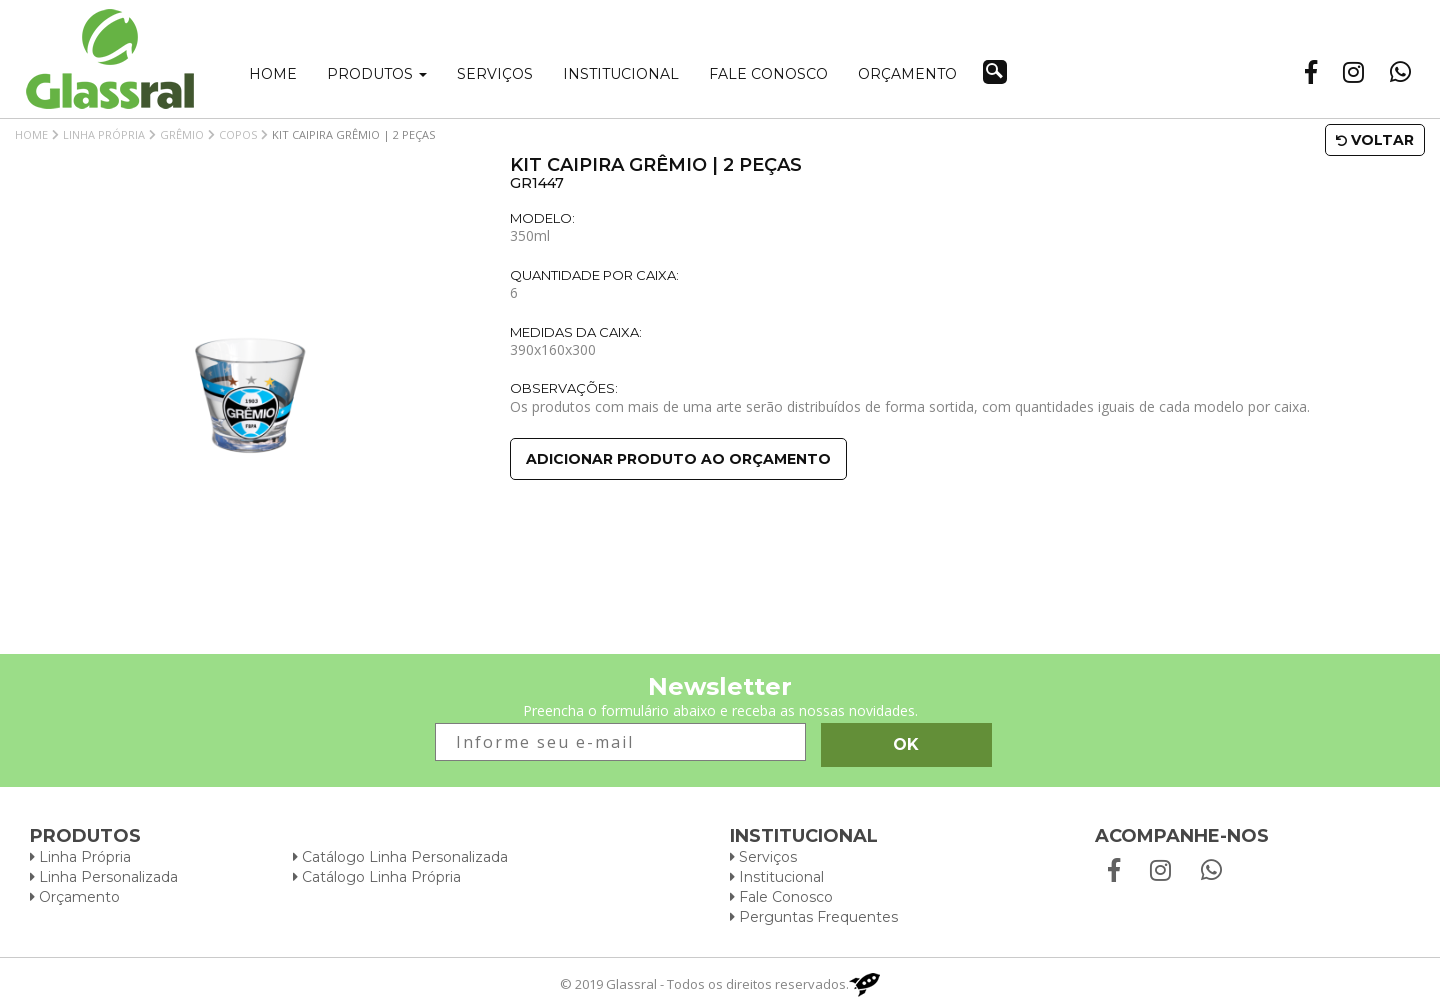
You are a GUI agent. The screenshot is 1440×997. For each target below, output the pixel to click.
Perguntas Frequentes (814, 917)
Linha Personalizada (104, 877)
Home (273, 74)
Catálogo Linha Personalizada (400, 857)
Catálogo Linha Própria (377, 877)
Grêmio (182, 134)
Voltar (1375, 140)
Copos (238, 134)
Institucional (621, 74)
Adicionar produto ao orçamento (678, 459)
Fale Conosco (781, 897)
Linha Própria (104, 134)
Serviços (495, 74)
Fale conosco (768, 74)
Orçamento (907, 74)
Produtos (377, 74)
